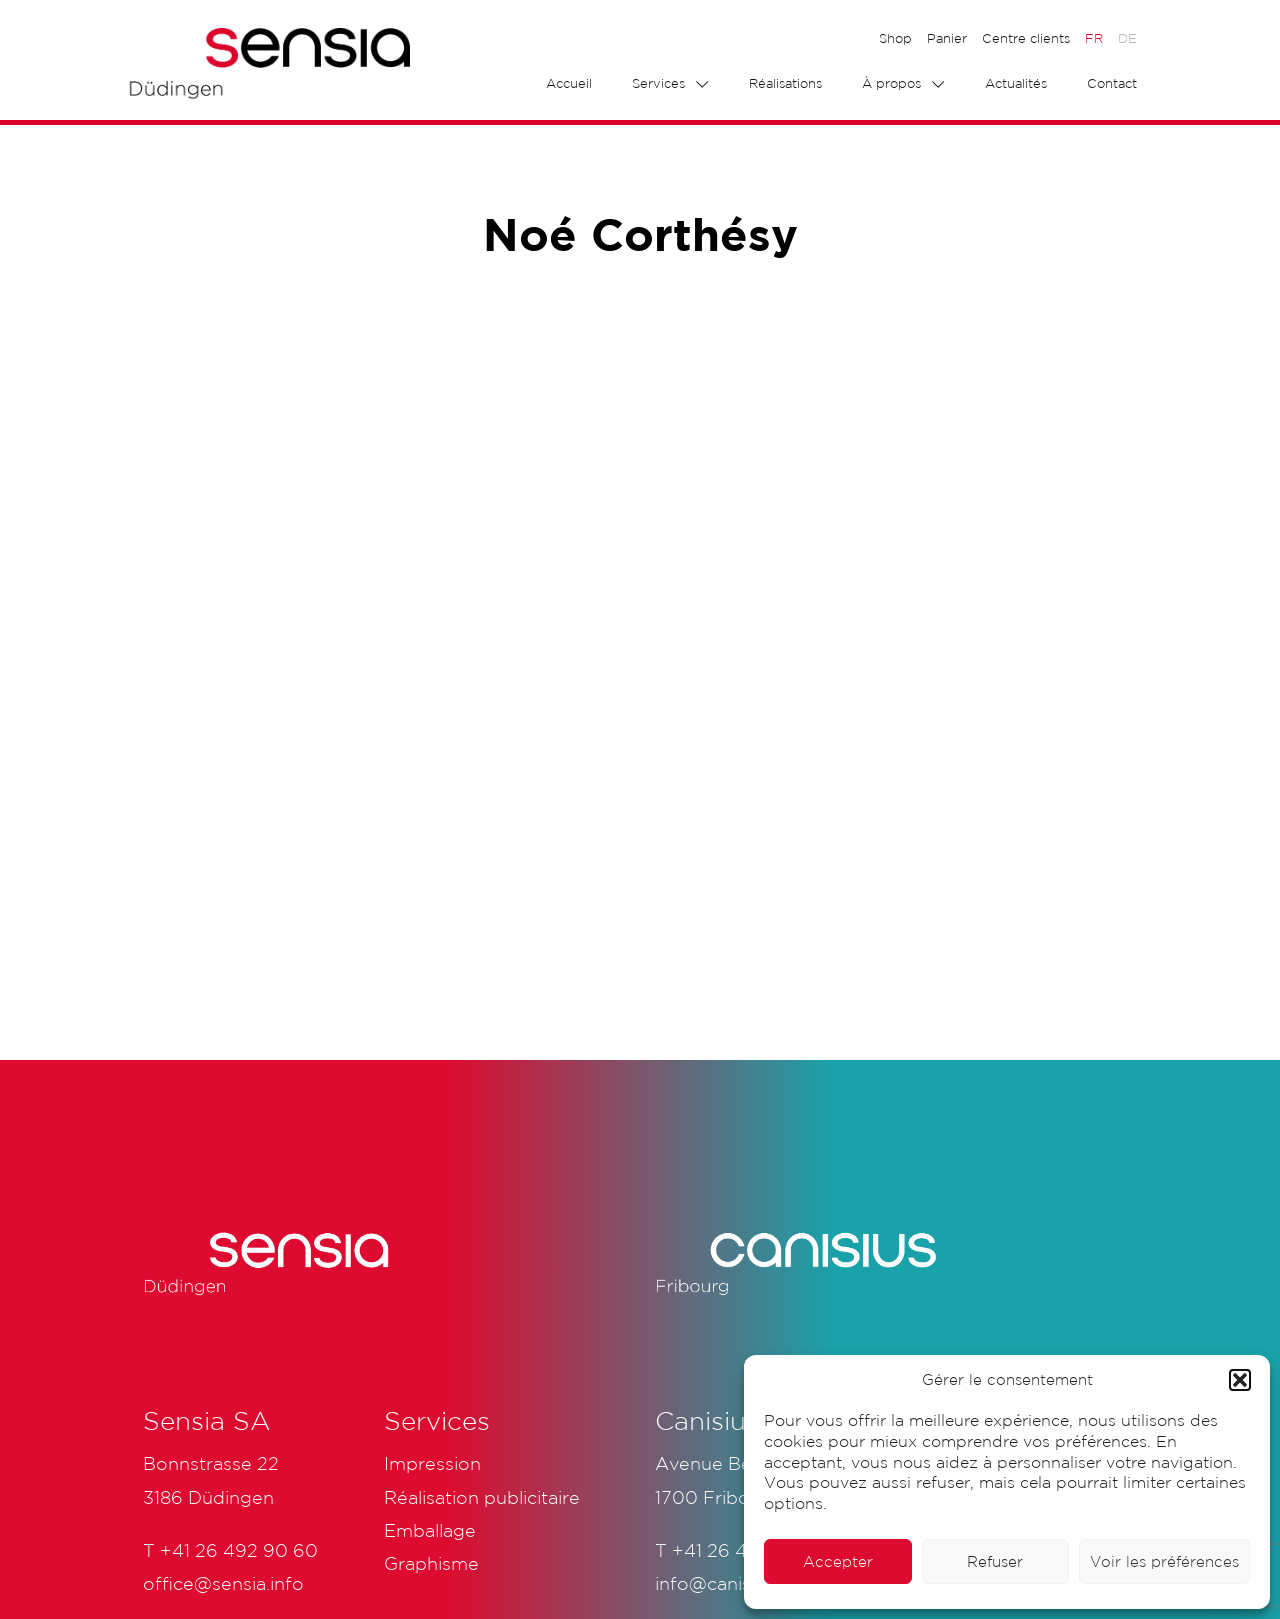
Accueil (569, 83)
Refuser (995, 1561)
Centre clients (1026, 38)
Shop (895, 38)
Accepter (838, 1561)
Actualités (1016, 83)
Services (658, 83)
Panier (947, 38)
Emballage (430, 1530)
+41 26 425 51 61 (743, 1550)
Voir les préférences (1164, 1561)
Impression (432, 1463)
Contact (1112, 83)
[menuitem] (1094, 39)
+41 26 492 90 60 (239, 1550)
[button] (1240, 1380)
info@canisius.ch (727, 1583)
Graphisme (431, 1563)
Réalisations (785, 83)
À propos (891, 83)
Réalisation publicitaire (482, 1497)
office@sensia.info (223, 1583)
